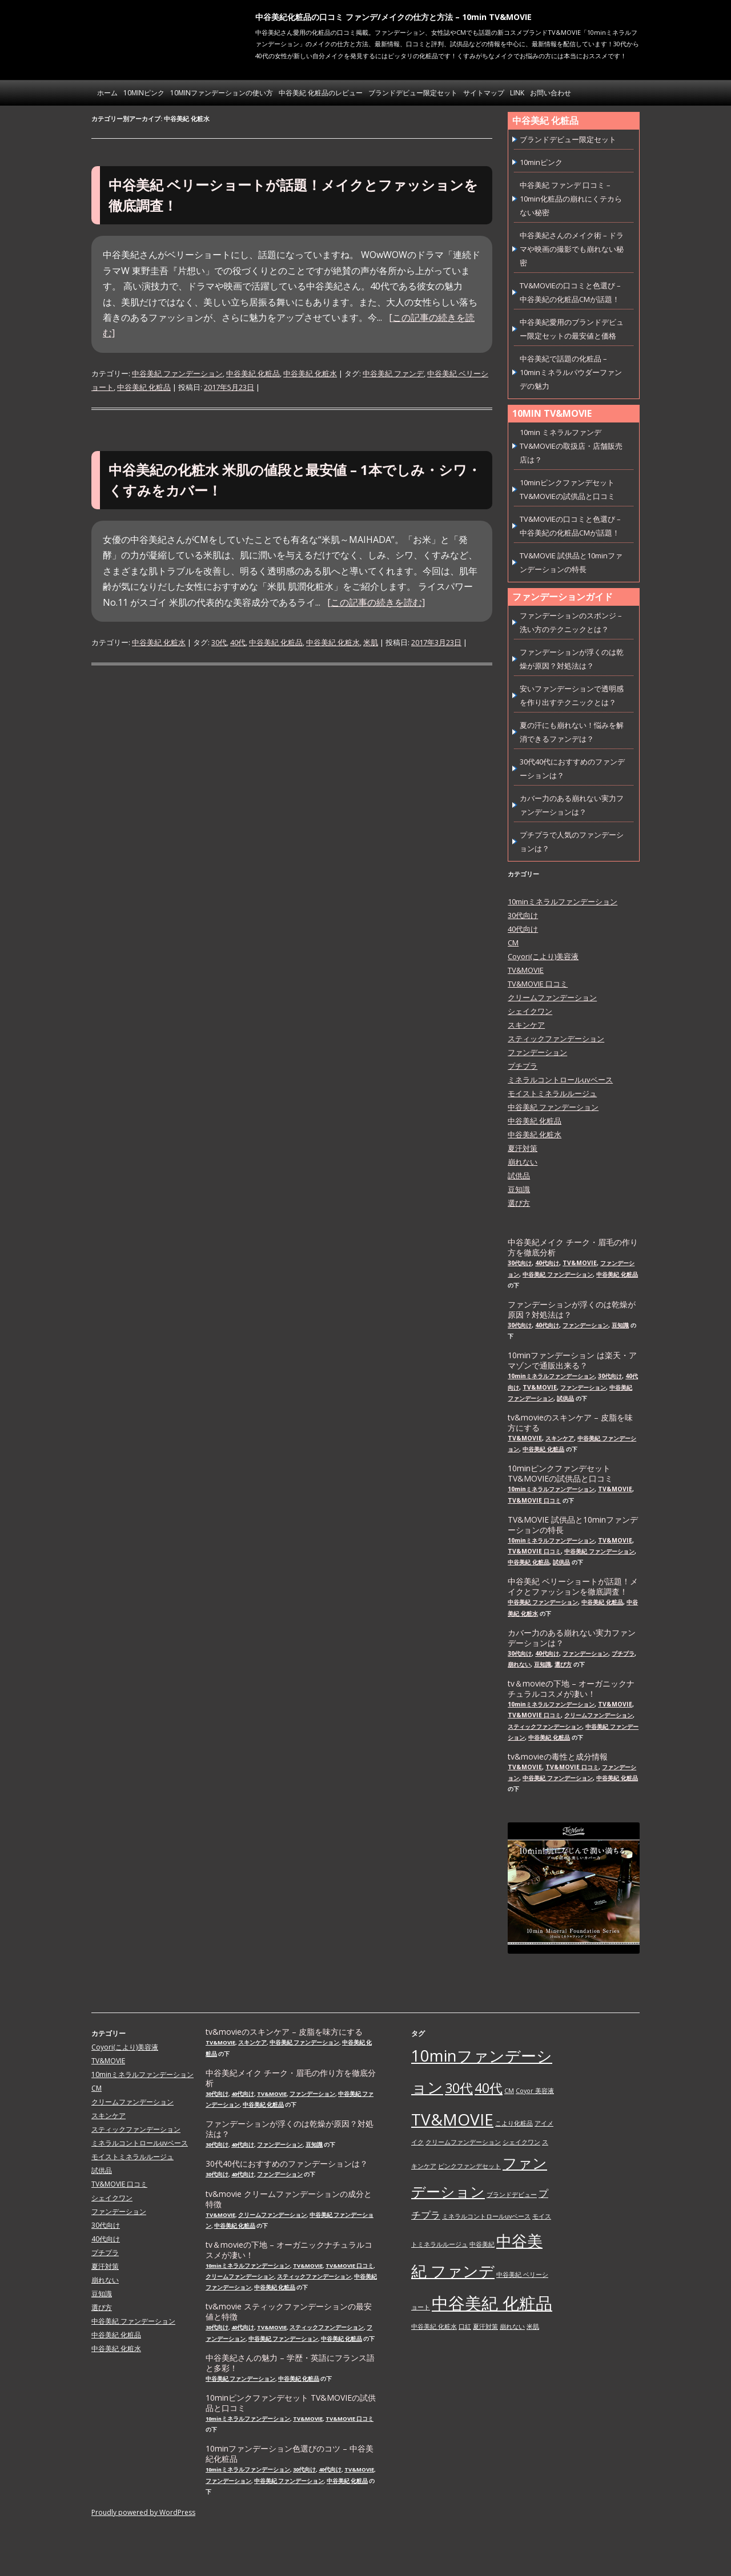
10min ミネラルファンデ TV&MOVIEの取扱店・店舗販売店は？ (571, 446)
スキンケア (526, 1025)
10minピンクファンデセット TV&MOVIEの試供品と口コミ (560, 1473)
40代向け (523, 929)
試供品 (519, 1175)
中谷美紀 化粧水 (310, 373)
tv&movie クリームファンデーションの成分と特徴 (289, 2199)
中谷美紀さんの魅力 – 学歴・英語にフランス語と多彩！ (290, 2363)
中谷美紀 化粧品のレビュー (321, 93)
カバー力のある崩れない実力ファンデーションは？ (572, 1638)
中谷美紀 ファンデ (393, 373)
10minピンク (143, 93)
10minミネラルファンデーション (562, 901)
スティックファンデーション (556, 1038)
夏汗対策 (522, 1148)
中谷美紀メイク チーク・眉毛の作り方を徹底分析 (573, 1247)
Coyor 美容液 (535, 2091)
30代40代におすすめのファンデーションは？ (287, 2164)
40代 (238, 642)
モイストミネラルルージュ (552, 1093)
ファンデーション (537, 1052)
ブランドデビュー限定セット (412, 93)
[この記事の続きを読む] (376, 602)
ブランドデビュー (512, 2195)
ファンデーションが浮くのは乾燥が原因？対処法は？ (572, 1309)
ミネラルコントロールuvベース (560, 1079)
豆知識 (519, 1189)
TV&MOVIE (526, 970)
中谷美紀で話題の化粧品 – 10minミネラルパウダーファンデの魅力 (571, 372)
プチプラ (522, 1066)
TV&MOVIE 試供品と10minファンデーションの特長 (573, 1525)
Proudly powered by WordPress (143, 2512)
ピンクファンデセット (469, 2166)
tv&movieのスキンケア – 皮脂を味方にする (570, 1422)
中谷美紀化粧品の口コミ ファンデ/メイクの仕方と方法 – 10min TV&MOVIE (393, 16)
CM (513, 942)
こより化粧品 (514, 2123)
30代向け (523, 915)
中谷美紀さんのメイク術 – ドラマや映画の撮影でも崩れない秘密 (572, 249)
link (517, 93)
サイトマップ (483, 93)
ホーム (107, 93)
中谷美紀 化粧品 (253, 373)
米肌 (370, 642)
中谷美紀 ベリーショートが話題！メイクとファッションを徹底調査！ (573, 1586)
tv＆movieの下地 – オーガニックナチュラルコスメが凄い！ (571, 1689)
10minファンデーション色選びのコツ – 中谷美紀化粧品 (289, 2454)
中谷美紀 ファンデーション (177, 373)
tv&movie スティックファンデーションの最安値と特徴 (289, 2311)
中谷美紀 (482, 2244)
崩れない (522, 1162)
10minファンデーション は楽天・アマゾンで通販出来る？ (572, 1360)
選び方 (519, 1203)
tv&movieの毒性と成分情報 (558, 1757)
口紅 (465, 2327)
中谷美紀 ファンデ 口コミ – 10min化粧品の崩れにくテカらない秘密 (571, 199)
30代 (219, 642)
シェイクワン (530, 1011)
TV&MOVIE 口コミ (538, 984)
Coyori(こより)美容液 (543, 956)
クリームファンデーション (552, 997)
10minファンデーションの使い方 (221, 93)
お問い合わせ (550, 93)
